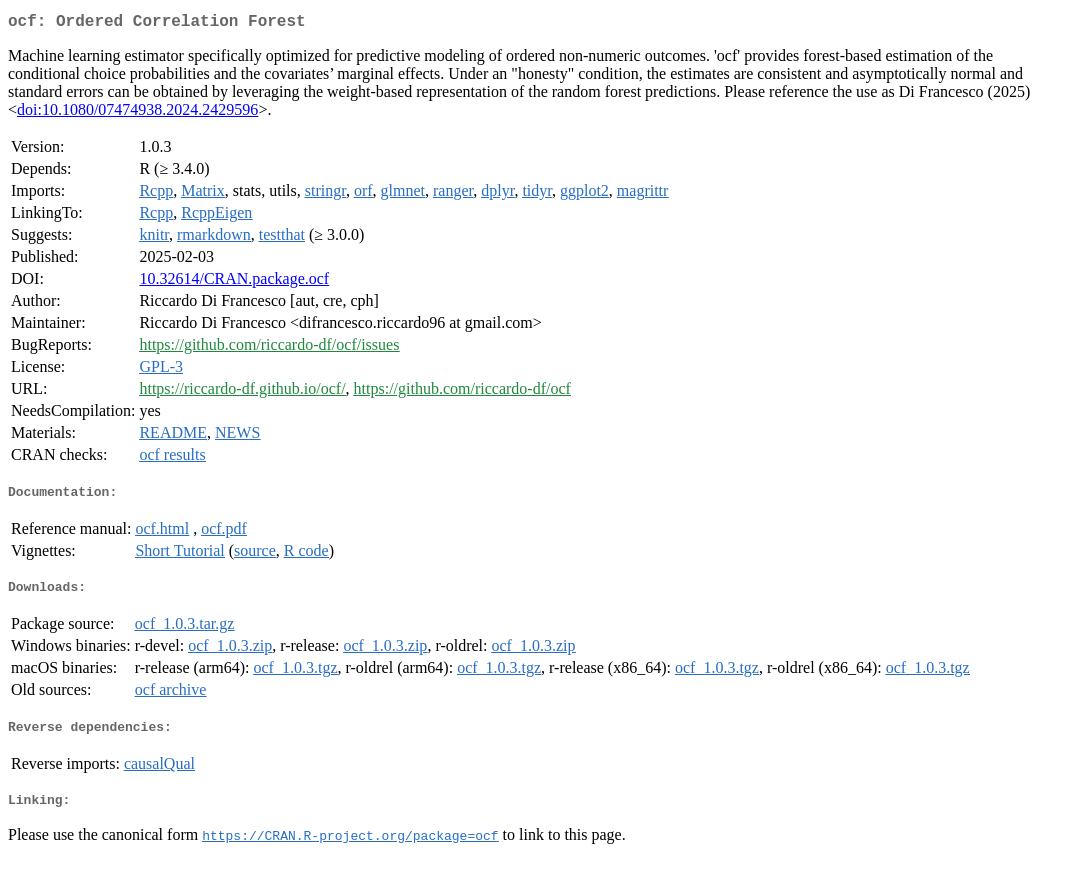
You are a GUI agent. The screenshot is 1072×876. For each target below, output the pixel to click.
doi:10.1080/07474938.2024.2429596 (137, 113)
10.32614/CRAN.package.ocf (234, 282)
